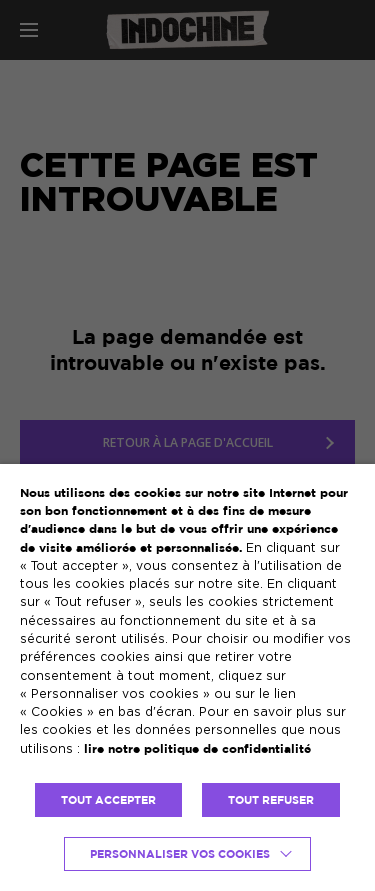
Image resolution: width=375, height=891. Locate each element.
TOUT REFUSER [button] (271, 800)
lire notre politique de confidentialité (197, 748)
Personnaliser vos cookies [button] (180, 854)
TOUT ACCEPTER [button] (108, 800)
